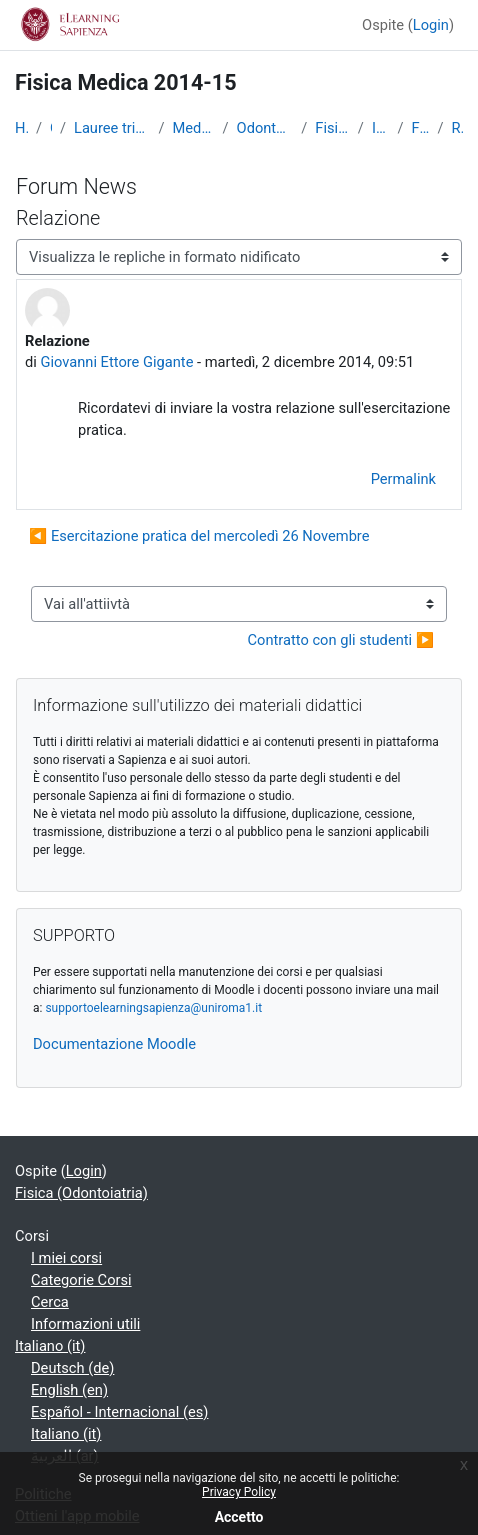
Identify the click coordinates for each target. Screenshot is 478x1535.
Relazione (457, 128)
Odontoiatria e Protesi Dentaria (265, 128)
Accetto (239, 1517)
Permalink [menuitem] (403, 479)
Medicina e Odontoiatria (194, 128)
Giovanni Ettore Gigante (116, 362)
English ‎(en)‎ (69, 1390)
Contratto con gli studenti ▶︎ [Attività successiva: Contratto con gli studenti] (341, 640)
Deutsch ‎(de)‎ (72, 1368)
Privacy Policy (239, 1492)
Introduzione (381, 128)
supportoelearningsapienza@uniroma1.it (153, 1008)
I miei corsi (66, 1258)
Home (21, 128)
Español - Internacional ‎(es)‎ (119, 1412)
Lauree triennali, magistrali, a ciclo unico (112, 128)
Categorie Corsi (81, 1280)
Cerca (50, 1302)
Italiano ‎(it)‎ (50, 1346)
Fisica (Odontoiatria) (332, 128)
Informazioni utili (85, 1324)
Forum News (420, 128)
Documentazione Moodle (114, 1044)
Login (431, 25)
